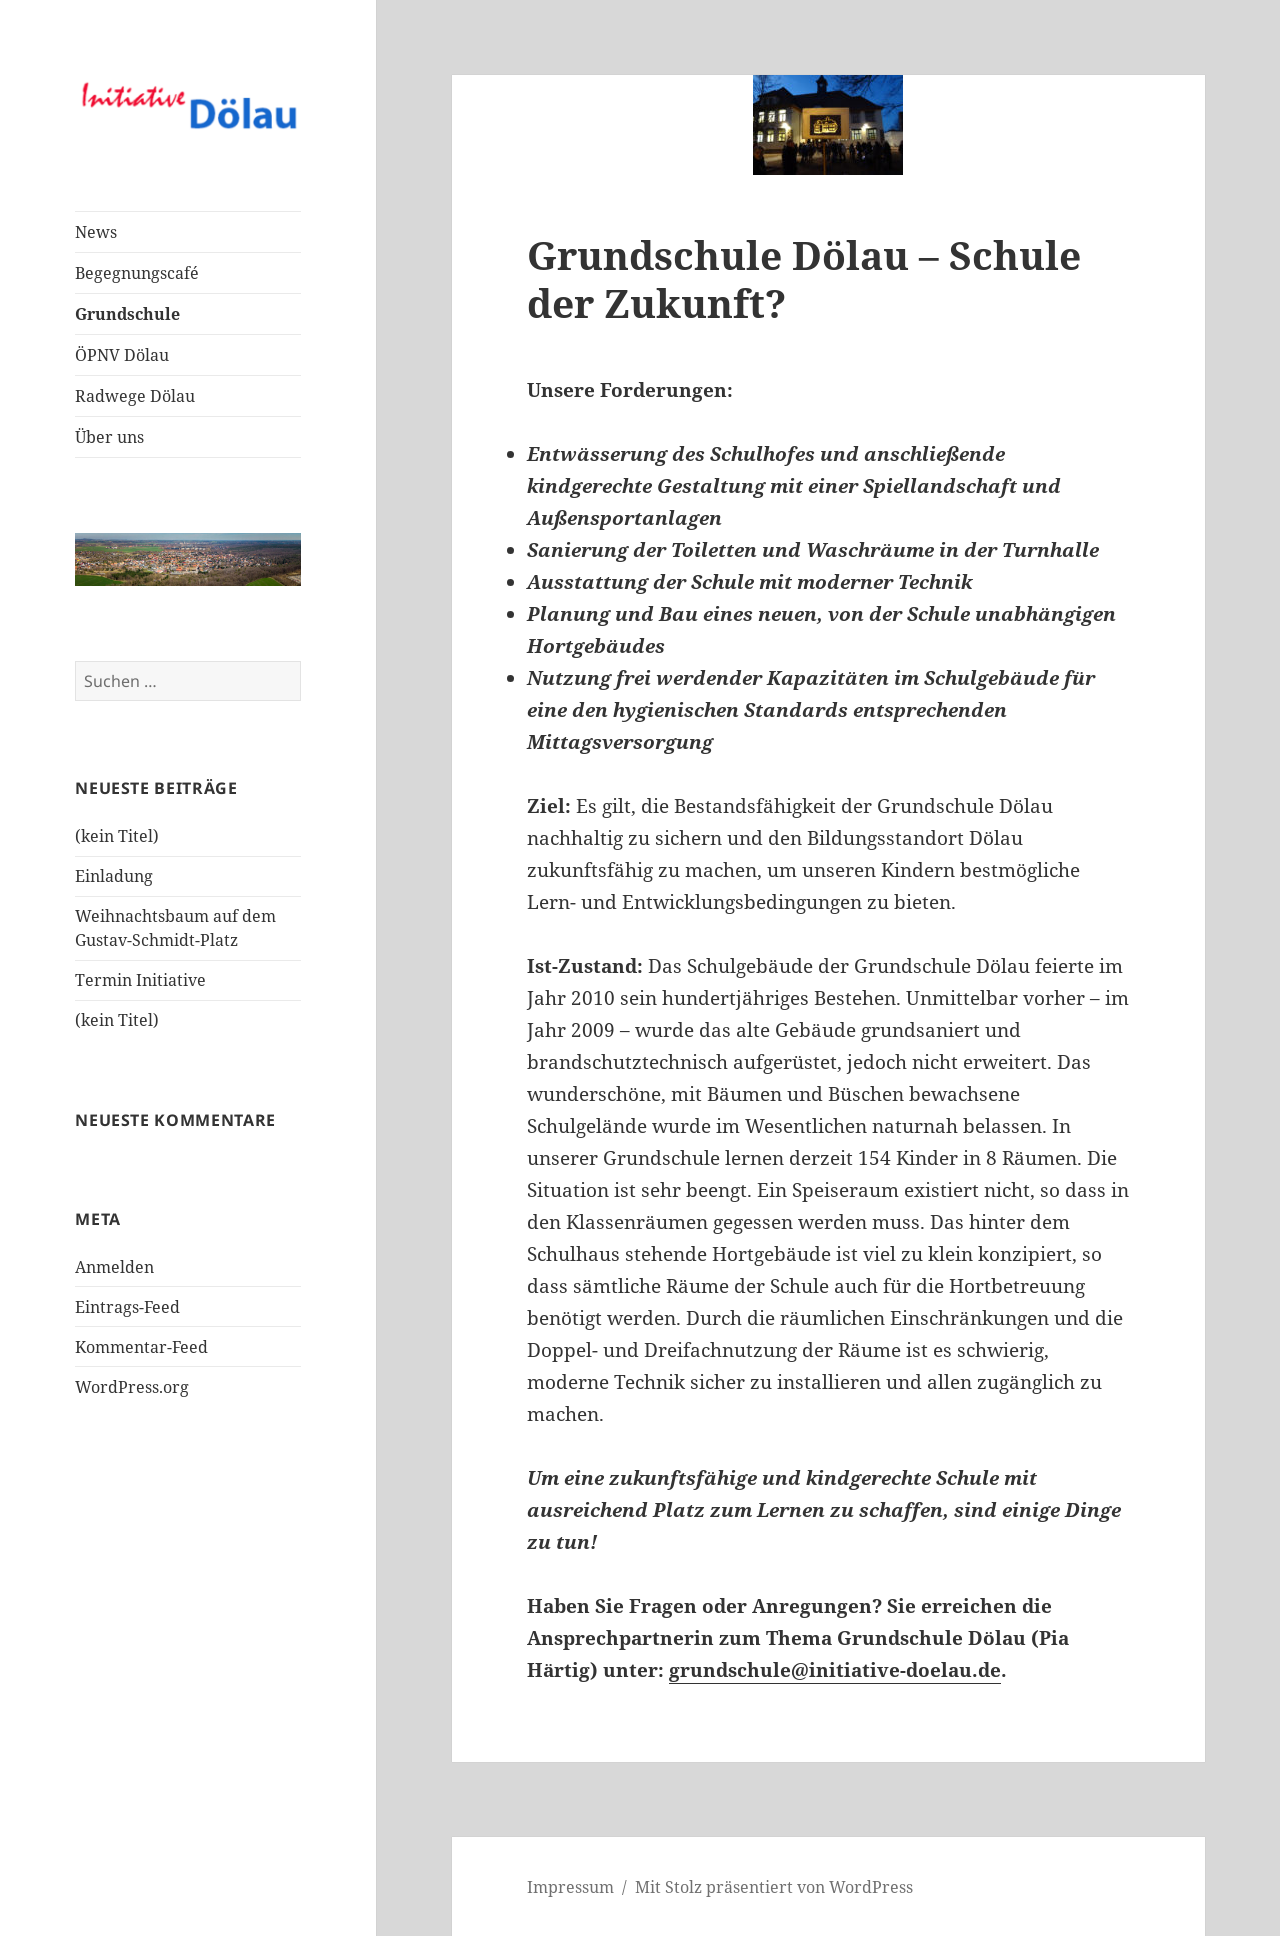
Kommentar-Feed (141, 1347)
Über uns (109, 437)
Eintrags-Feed (127, 1307)
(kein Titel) (117, 836)
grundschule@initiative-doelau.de (835, 1670)
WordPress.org (132, 1387)
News (96, 232)
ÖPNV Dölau (122, 355)
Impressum (570, 1887)
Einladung (114, 876)
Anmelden (114, 1267)
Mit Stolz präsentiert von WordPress (774, 1887)
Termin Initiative (140, 980)
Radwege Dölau (135, 396)
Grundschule (127, 314)
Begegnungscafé (137, 273)
